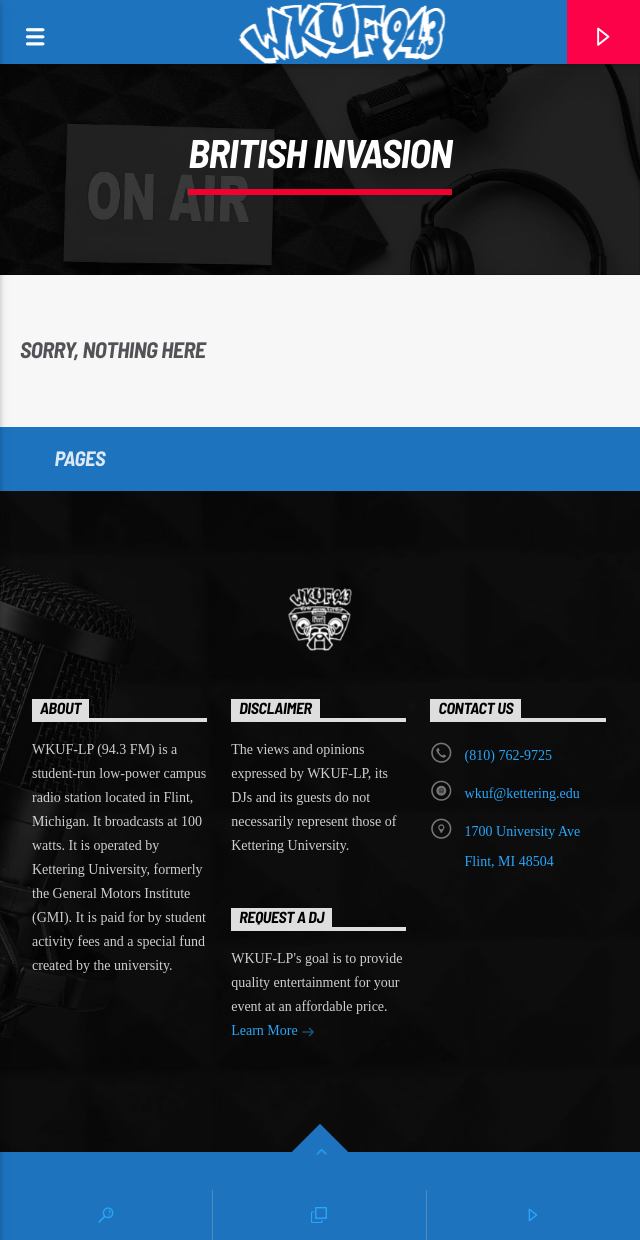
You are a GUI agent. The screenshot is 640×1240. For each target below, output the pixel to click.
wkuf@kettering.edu (522, 793)
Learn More (273, 1032)
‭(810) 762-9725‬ (509, 755)
